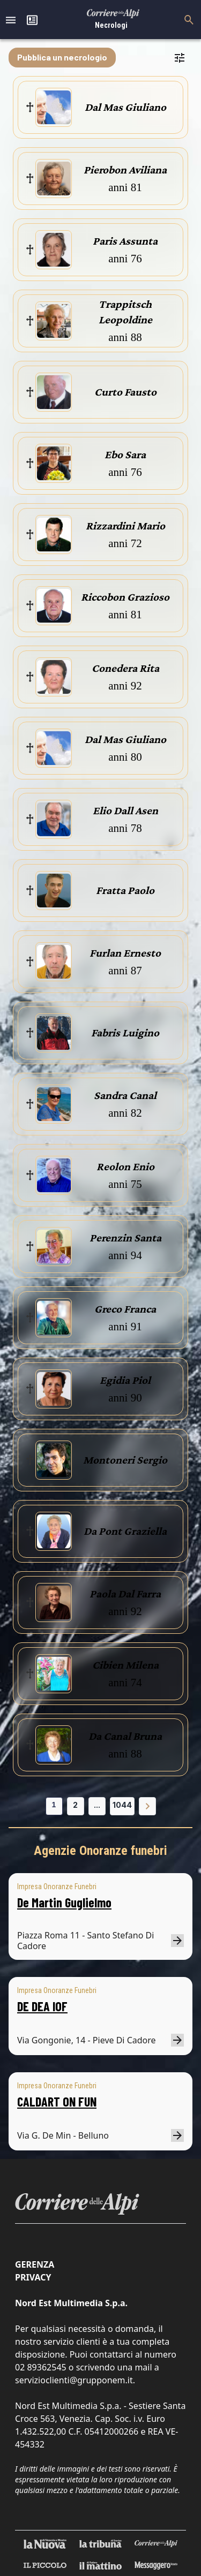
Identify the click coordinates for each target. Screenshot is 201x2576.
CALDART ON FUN (56, 2101)
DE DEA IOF (42, 2006)
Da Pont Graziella (125, 1531)
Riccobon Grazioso (125, 596)
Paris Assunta (125, 240)
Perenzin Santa (125, 1237)
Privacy (33, 2277)
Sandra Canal (125, 1095)
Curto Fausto (125, 391)
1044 (122, 1804)
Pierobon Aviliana (125, 169)
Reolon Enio (125, 1166)
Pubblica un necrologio (62, 57)
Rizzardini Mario (125, 525)
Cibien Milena (125, 1664)
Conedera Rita (125, 668)
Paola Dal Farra (125, 1593)
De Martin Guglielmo (64, 1902)
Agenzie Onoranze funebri (100, 1850)
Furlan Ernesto (125, 952)
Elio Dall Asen (125, 810)
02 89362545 (40, 2367)
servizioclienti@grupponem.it (74, 2380)
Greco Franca (125, 1308)
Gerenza (34, 2264)
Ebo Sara (125, 454)
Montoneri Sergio (125, 1459)
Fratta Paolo (125, 890)
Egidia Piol (125, 1380)
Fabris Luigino (125, 1032)
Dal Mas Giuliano (125, 107)
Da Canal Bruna (125, 1736)
